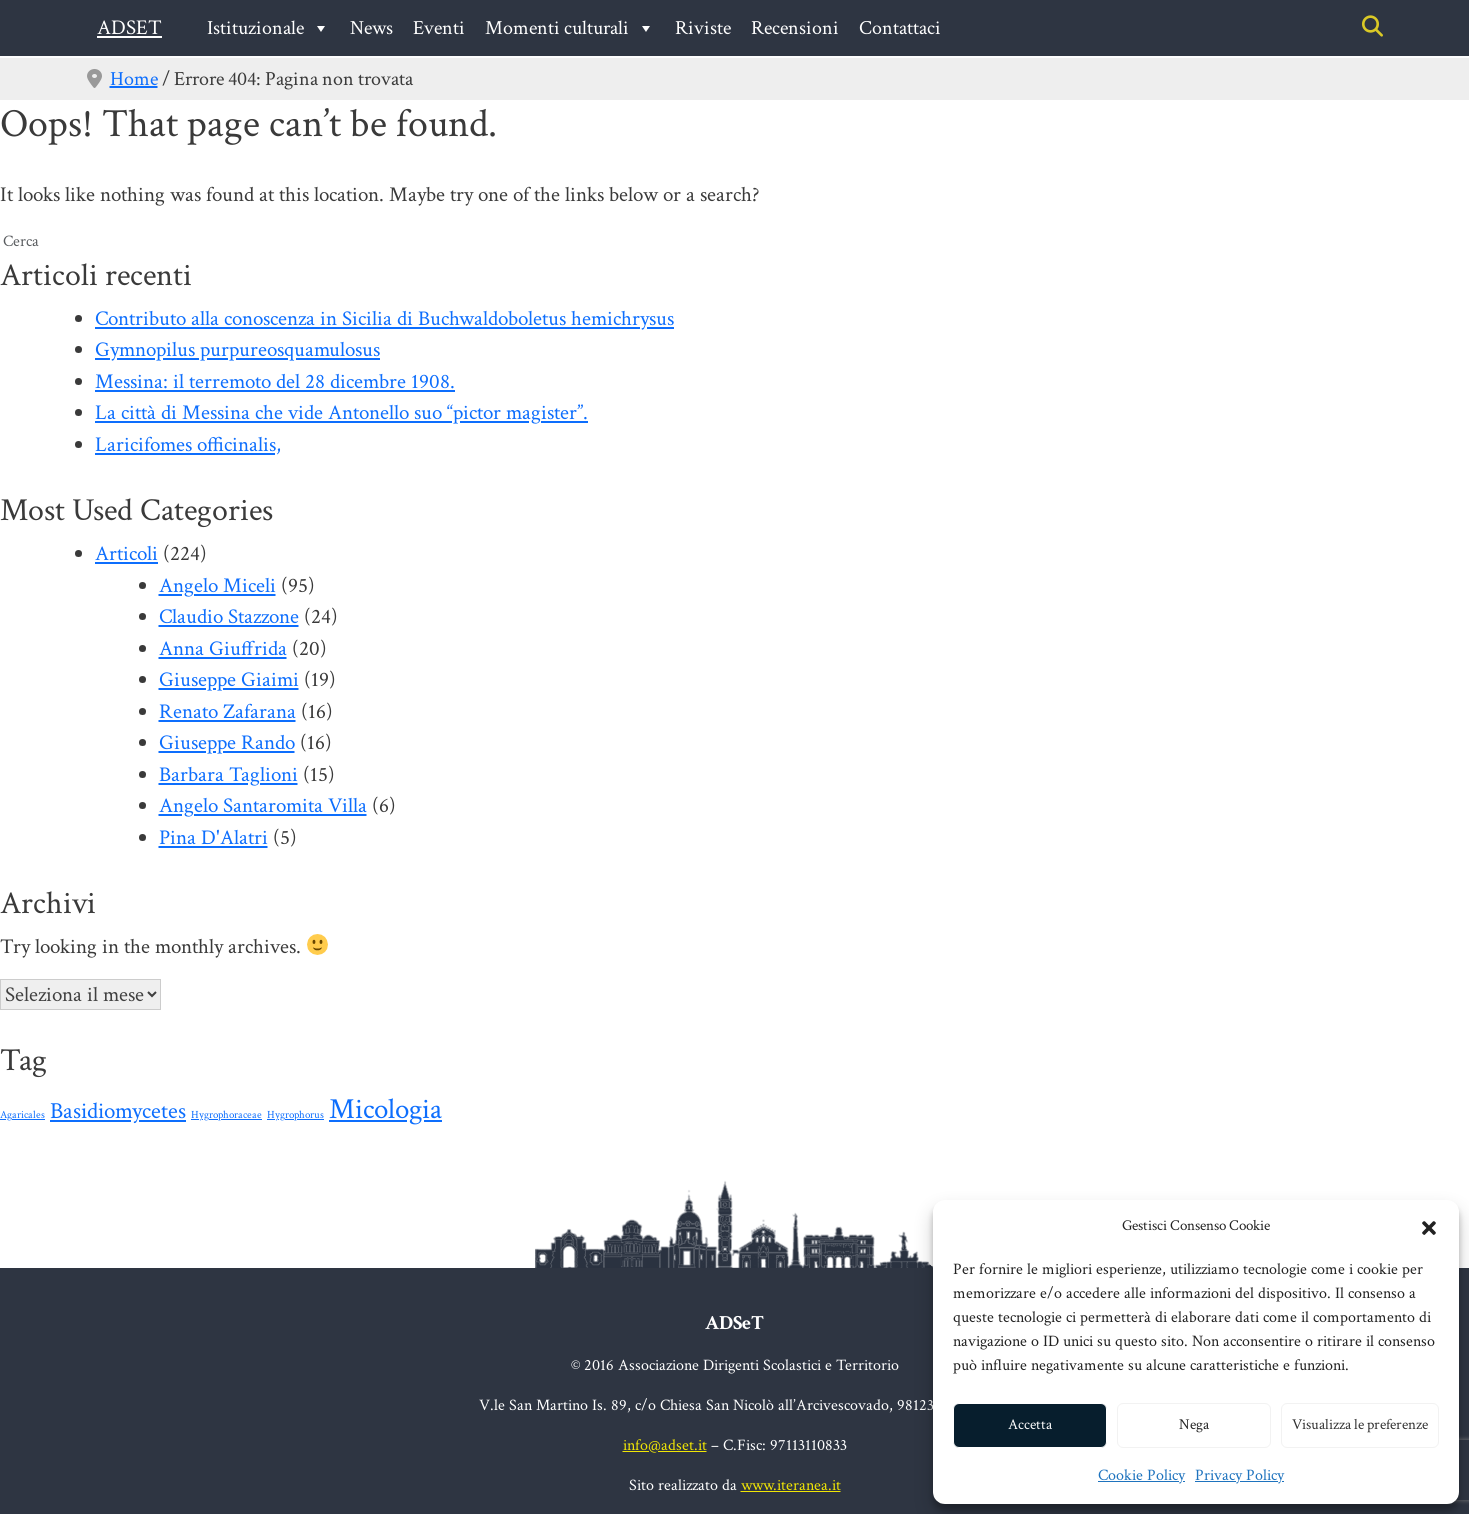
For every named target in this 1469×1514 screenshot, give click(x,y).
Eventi (439, 28)
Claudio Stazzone (229, 616)
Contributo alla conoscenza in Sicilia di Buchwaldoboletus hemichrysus (384, 318)
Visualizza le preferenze (1360, 1424)
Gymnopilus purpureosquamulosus (237, 349)
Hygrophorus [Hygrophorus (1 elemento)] (295, 1115)
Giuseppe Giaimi (229, 679)
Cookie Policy (1141, 1475)
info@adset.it (665, 1445)
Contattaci (900, 28)
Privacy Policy (1239, 1475)
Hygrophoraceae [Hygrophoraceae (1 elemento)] (226, 1115)
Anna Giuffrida (223, 648)
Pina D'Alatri (213, 837)
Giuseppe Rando (227, 742)
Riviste (703, 28)
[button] (1429, 1226)
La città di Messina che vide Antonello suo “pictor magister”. (341, 412)
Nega (1194, 1424)
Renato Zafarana (227, 711)
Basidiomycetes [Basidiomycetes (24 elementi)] (118, 1111)
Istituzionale (268, 28)
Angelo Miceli (217, 585)
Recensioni (795, 28)
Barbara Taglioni (228, 774)
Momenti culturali (570, 28)
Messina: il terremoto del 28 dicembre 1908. (275, 381)
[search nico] (734, 242)
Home (134, 79)
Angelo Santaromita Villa (263, 805)
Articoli (126, 553)
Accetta (1030, 1424)
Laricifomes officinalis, (188, 444)
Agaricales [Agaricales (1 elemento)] (22, 1115)
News (371, 28)
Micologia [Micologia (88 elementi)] (385, 1109)
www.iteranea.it (791, 1485)
